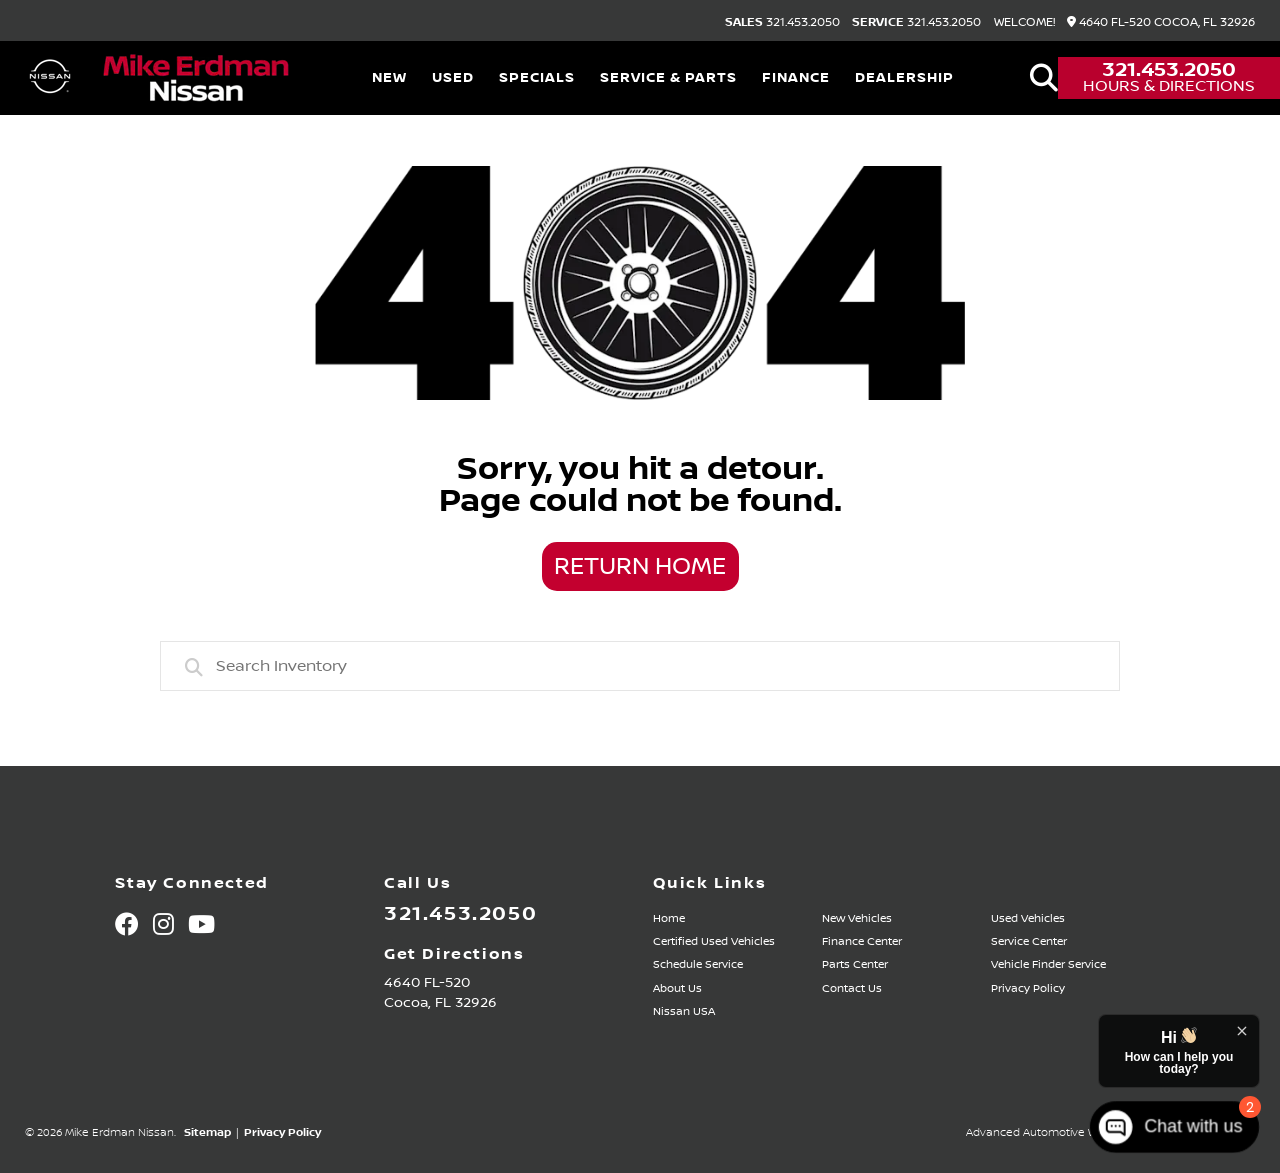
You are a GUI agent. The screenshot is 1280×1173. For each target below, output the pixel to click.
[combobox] (640, 666)
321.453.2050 (782, 23)
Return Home (640, 567)
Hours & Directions (1169, 86)
